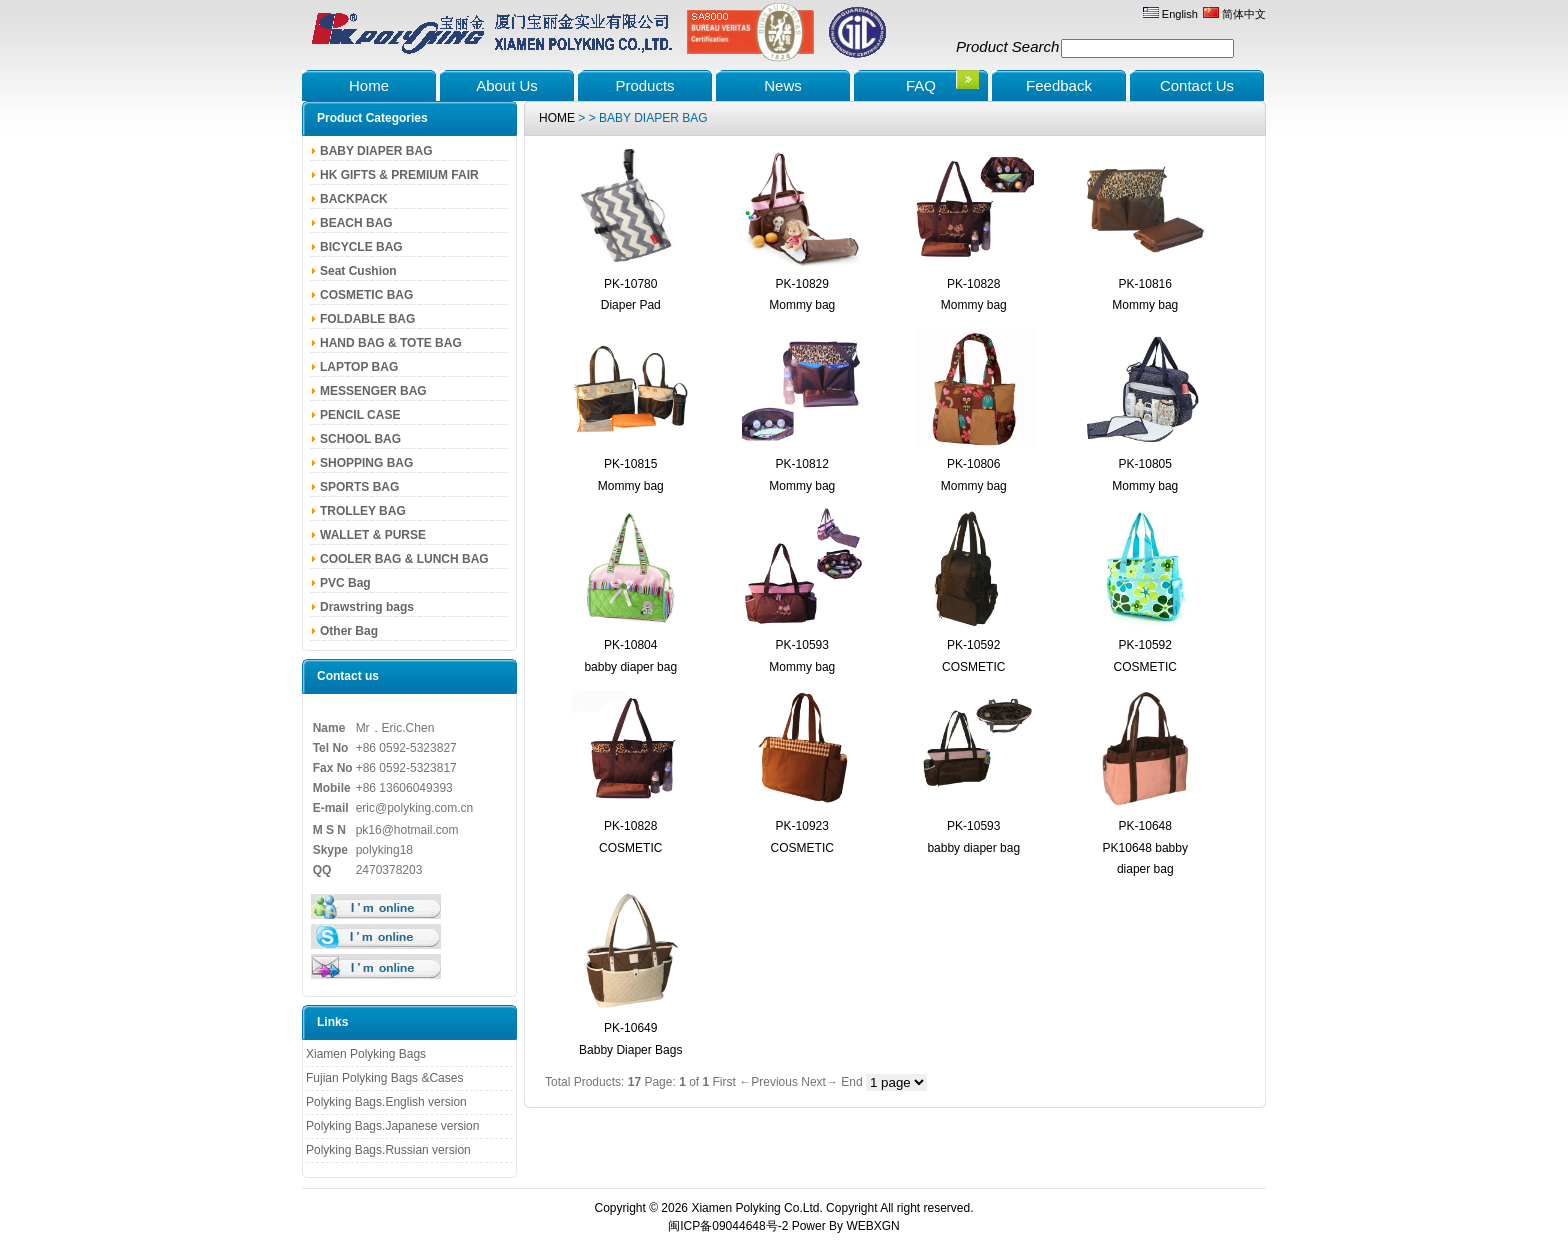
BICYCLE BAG (361, 247)
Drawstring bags (367, 607)
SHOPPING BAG (366, 463)
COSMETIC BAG (366, 295)
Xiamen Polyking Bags (366, 1054)
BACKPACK (354, 199)
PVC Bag (345, 583)
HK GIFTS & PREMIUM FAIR (399, 175)
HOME (557, 118)
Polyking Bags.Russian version (388, 1150)
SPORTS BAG (359, 487)
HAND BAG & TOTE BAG (391, 343)
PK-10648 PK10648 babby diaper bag (1145, 847)
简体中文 (1234, 14)
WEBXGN (872, 1226)
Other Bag (349, 631)
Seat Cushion (358, 271)
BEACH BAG (356, 223)
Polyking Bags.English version (386, 1102)
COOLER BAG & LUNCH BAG (404, 559)
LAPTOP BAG (359, 367)
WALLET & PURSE (373, 535)
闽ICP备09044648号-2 (728, 1226)
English (1170, 14)
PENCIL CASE (360, 415)
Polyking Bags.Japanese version (392, 1126)
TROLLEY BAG (363, 511)
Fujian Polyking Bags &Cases (384, 1078)
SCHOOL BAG (360, 439)
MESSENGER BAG (373, 391)
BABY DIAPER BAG (376, 151)
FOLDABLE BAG (367, 319)
